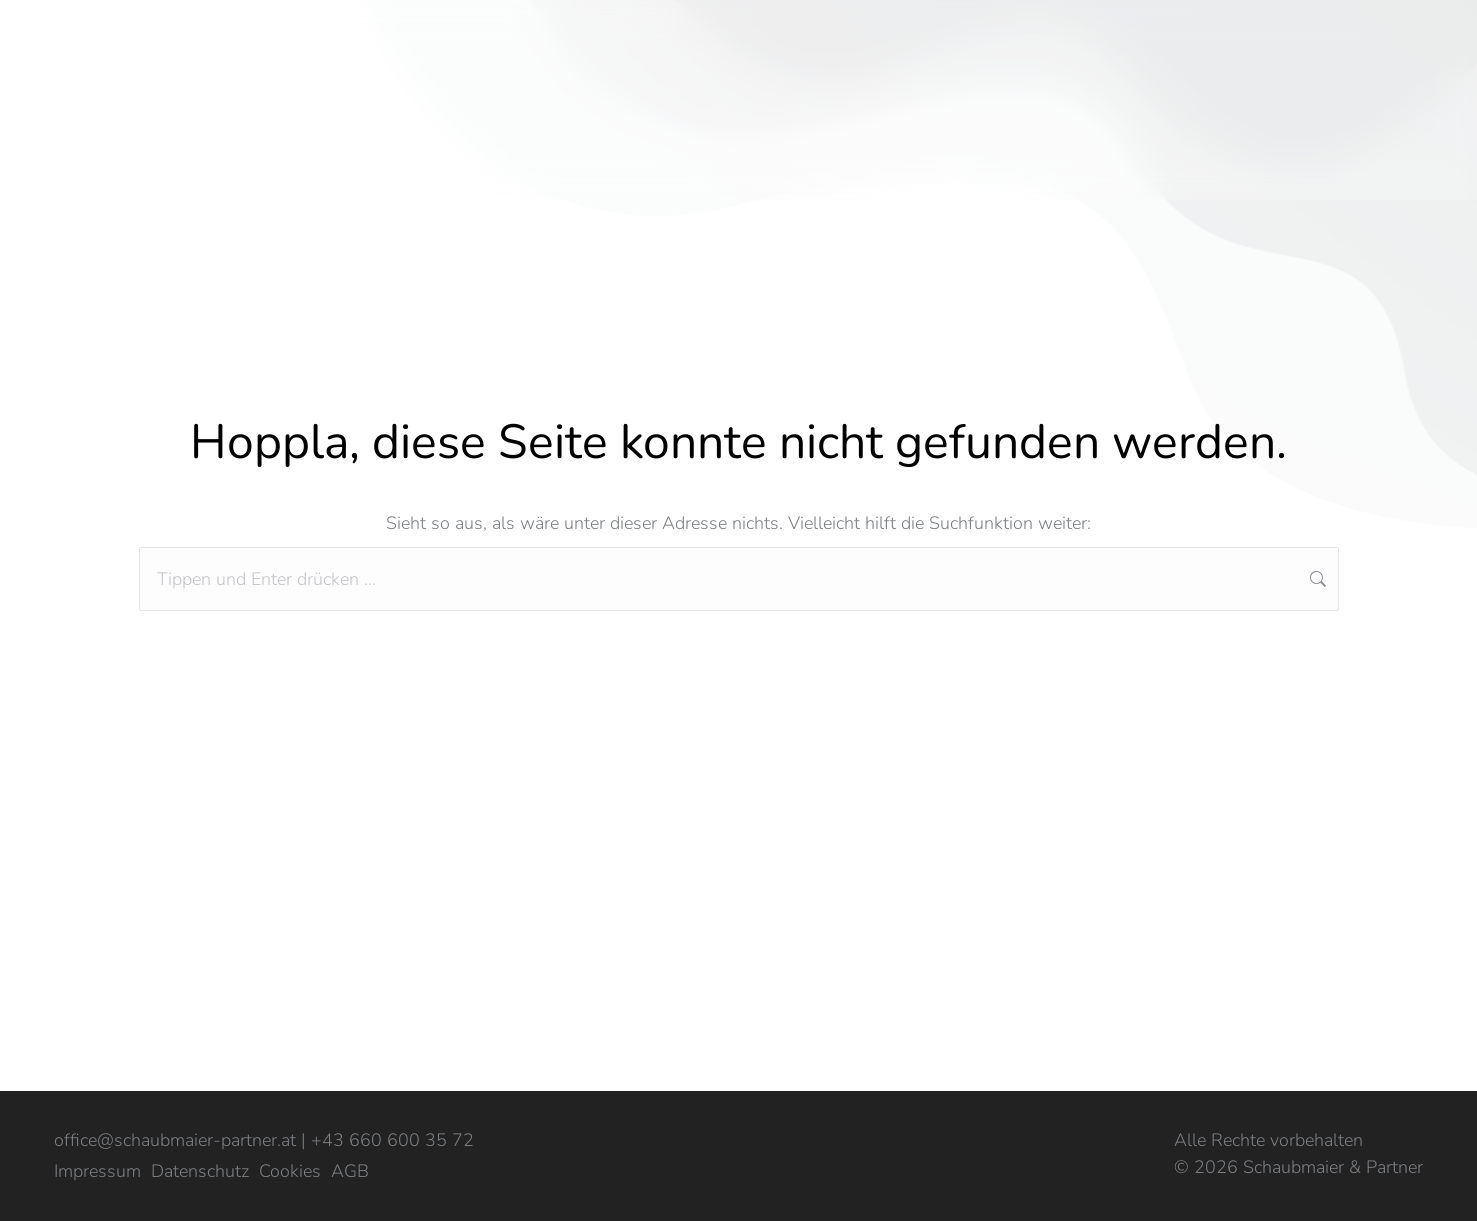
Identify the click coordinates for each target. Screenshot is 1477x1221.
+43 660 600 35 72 (392, 1140)
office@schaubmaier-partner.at (175, 1140)
